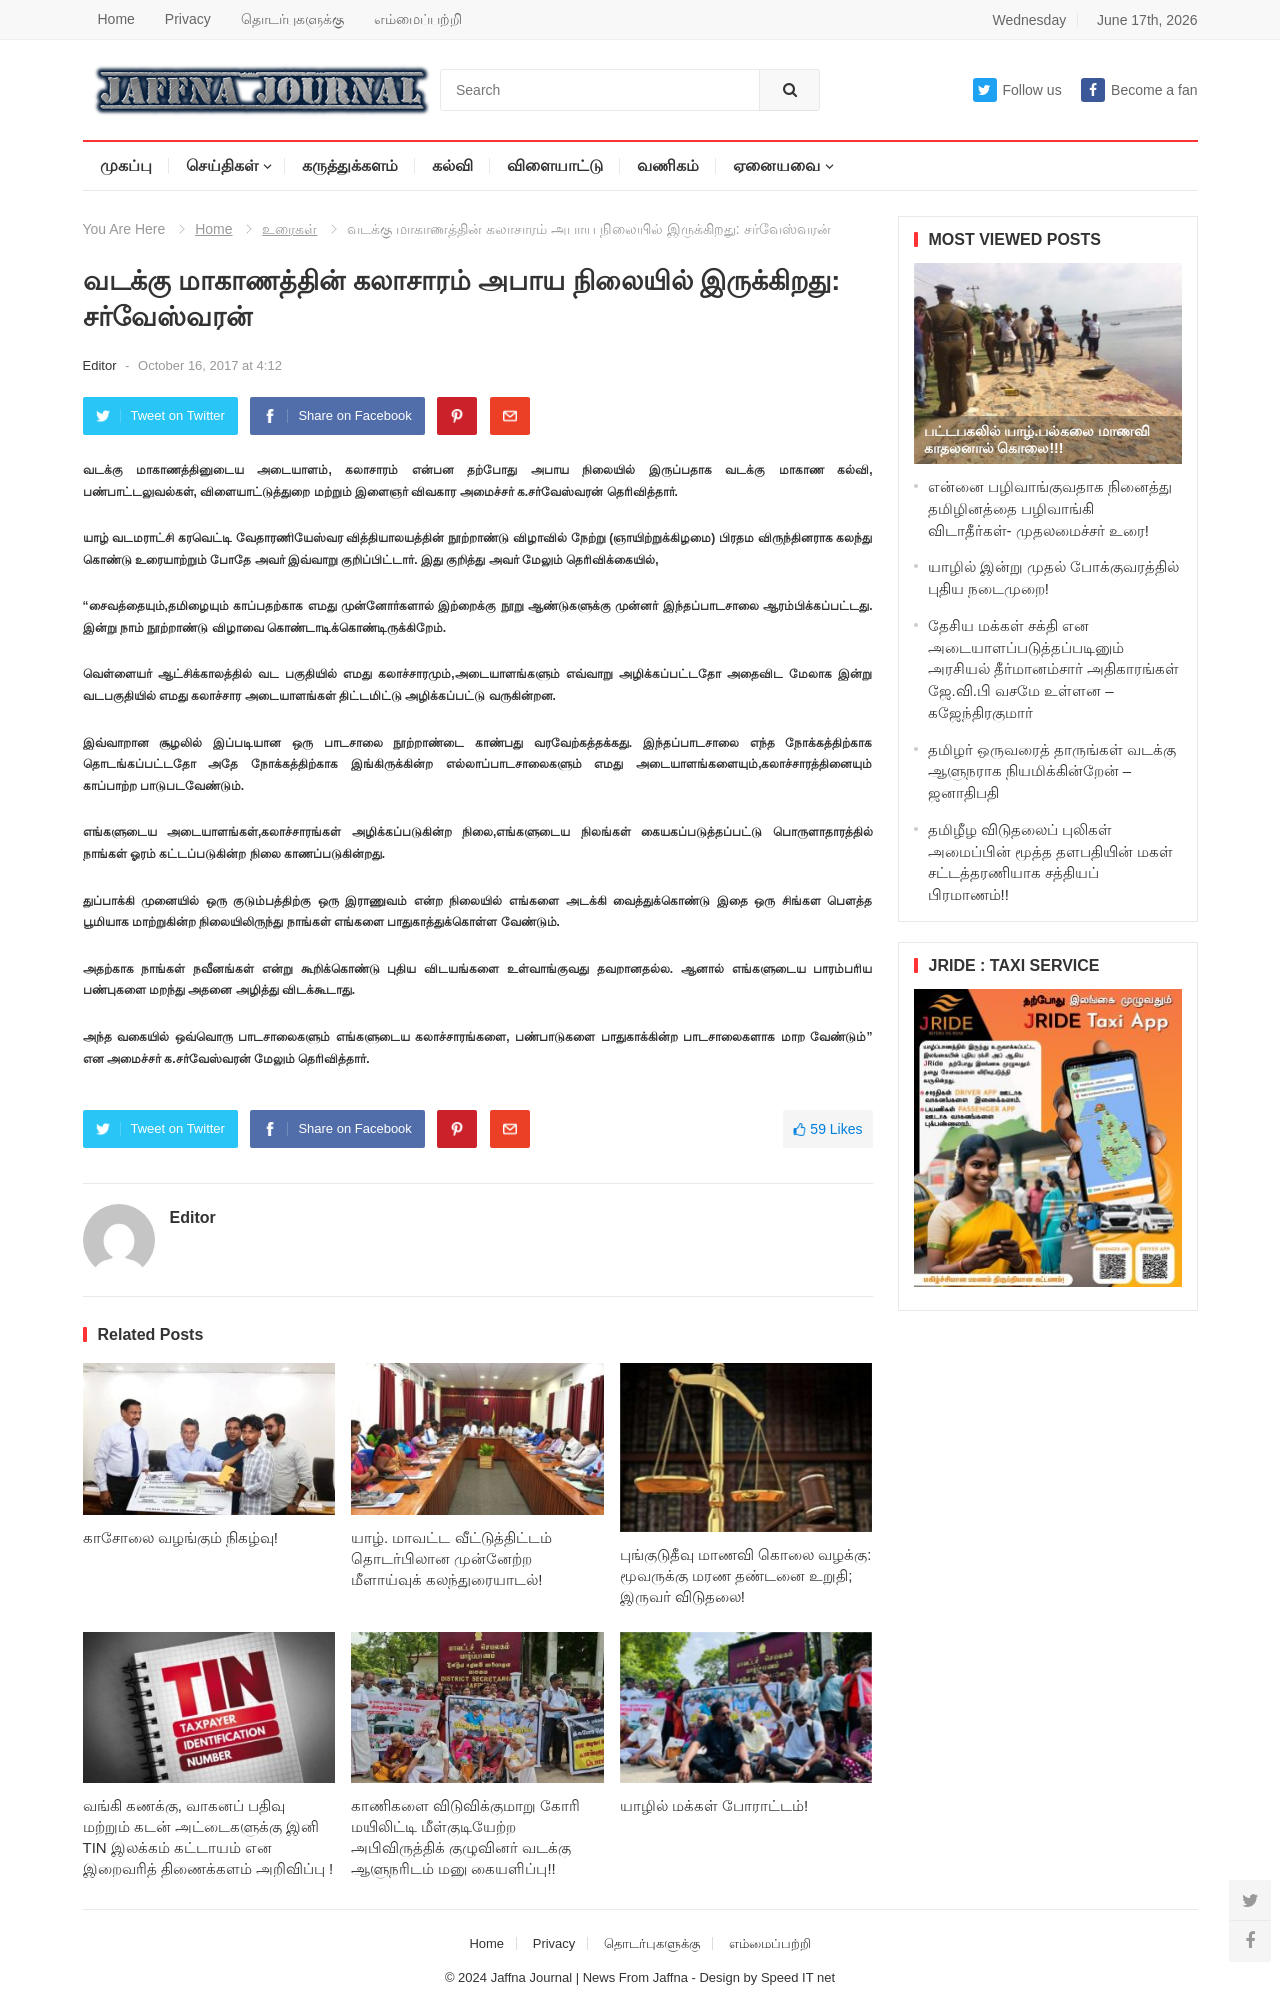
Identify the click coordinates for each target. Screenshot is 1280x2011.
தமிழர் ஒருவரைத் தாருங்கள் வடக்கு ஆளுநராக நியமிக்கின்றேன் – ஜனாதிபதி (1052, 771)
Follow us (1017, 90)
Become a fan (1139, 90)
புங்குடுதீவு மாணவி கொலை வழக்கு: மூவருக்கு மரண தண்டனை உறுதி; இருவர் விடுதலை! (746, 1575)
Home (116, 19)
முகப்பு (126, 165)
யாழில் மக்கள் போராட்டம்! (714, 1805)
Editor (102, 365)
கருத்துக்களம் (350, 165)
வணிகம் (668, 165)
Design (721, 1977)
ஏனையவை (776, 165)
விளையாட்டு (555, 165)
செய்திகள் (222, 165)
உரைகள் (289, 229)
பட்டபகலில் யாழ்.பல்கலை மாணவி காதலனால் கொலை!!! (1037, 439)
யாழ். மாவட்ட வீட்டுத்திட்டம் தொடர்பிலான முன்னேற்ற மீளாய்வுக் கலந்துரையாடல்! (451, 1558)
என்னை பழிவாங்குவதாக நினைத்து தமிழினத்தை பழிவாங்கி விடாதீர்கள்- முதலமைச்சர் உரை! (1050, 508)
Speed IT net (798, 1977)
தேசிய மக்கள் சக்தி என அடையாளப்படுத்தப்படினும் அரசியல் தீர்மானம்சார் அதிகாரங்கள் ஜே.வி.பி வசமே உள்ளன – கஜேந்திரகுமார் (1053, 669)
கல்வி (452, 165)
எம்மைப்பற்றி (418, 19)
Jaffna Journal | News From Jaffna (589, 1977)
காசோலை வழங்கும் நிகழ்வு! (181, 1537)
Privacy (188, 19)
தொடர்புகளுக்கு (292, 19)
